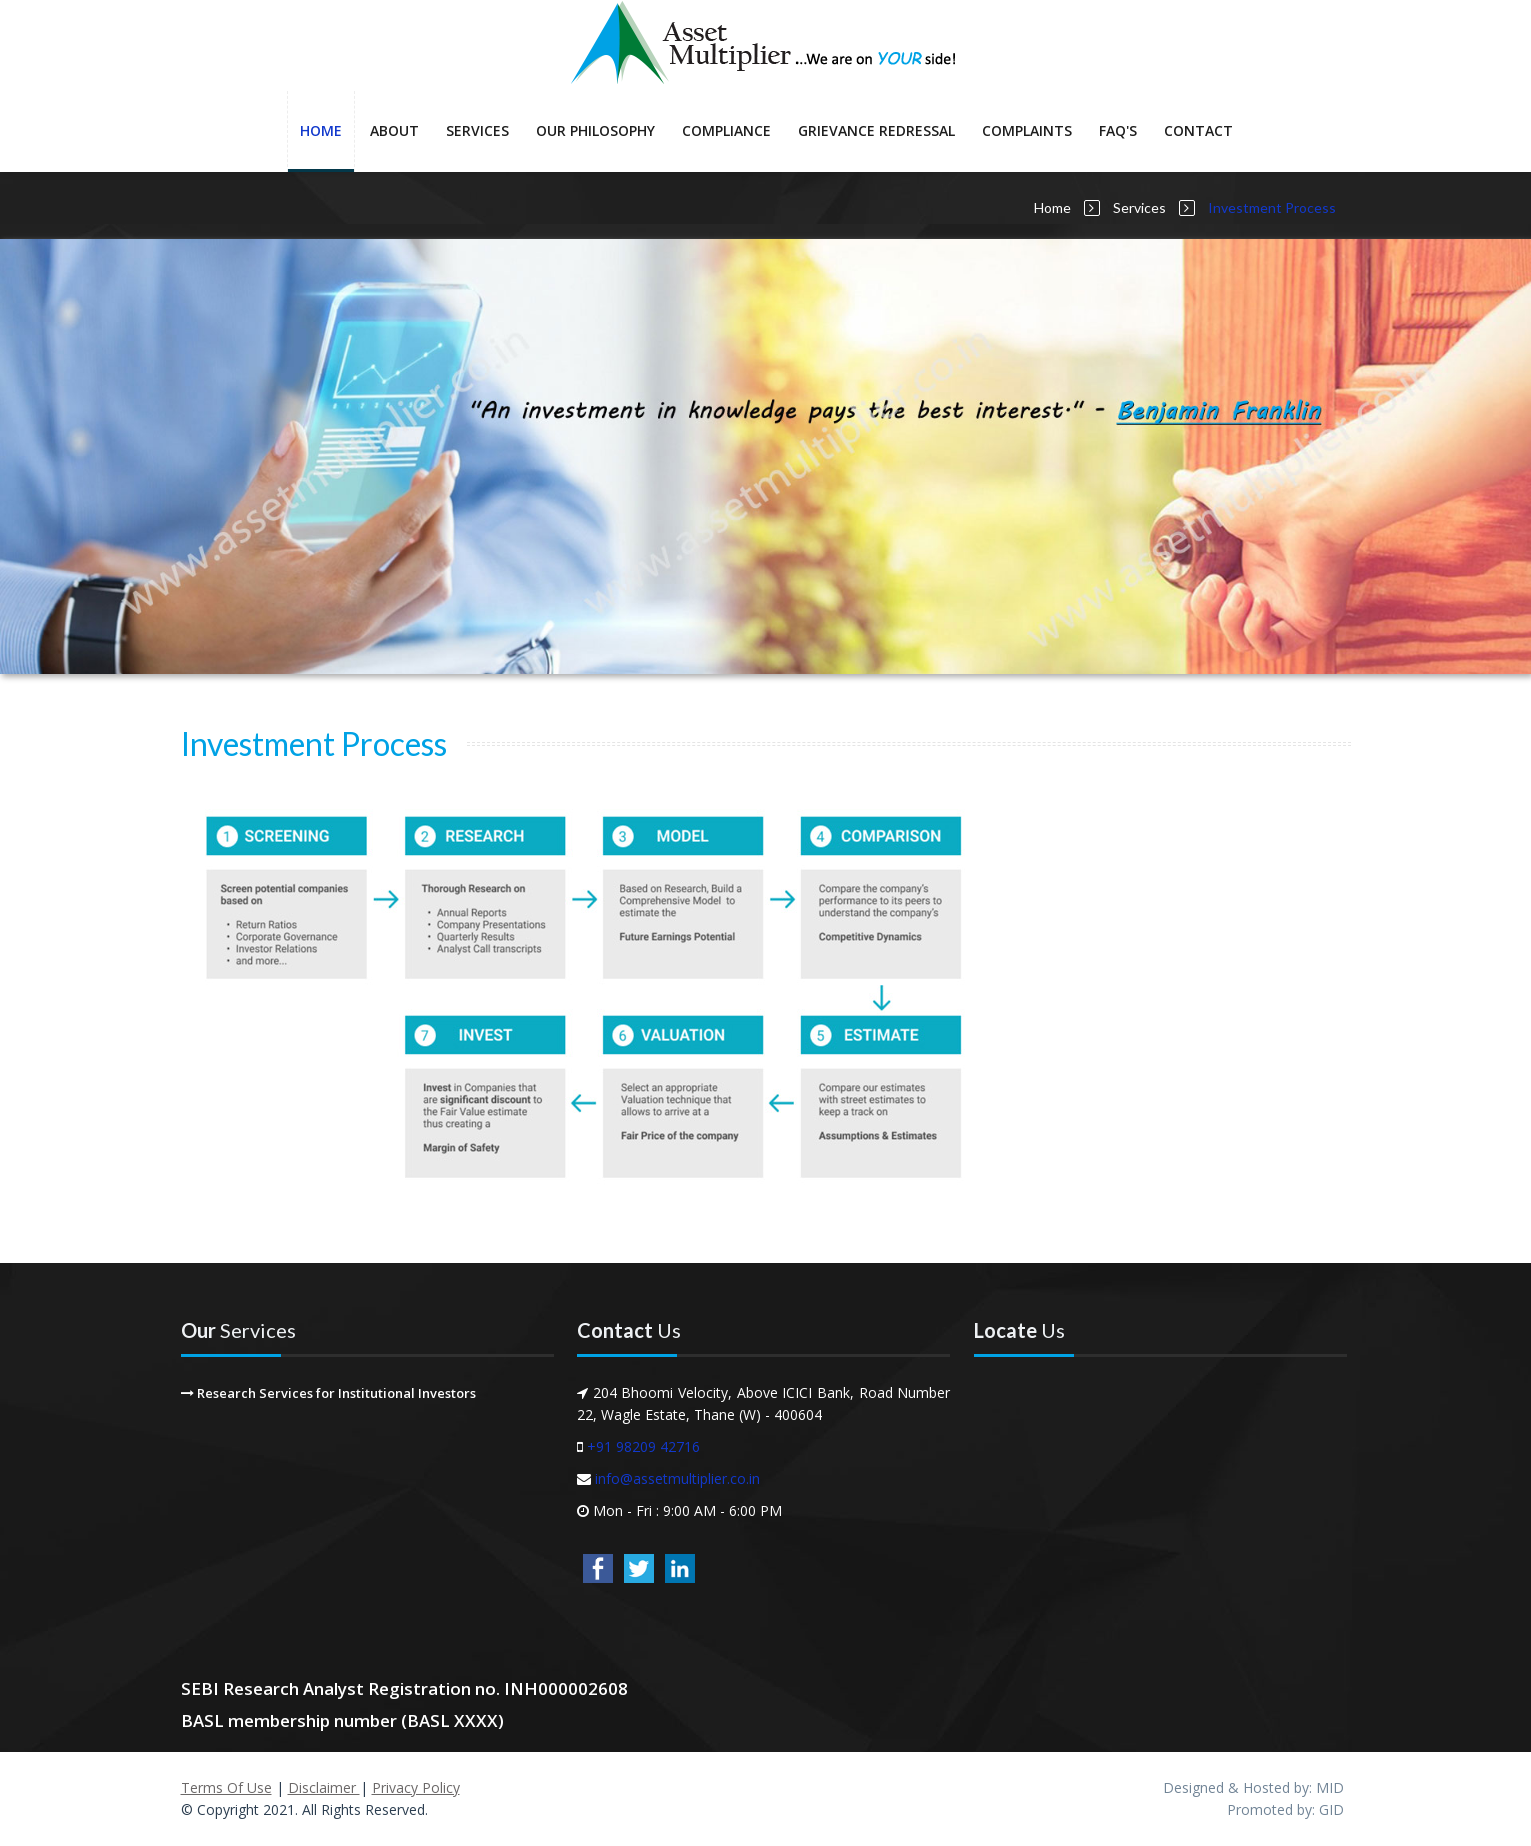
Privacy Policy (416, 1787)
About (394, 130)
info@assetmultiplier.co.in (677, 1478)
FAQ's (1118, 130)
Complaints (1027, 130)
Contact (1198, 130)
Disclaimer (324, 1787)
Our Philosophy (595, 130)
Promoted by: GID (1285, 1809)
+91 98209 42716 (643, 1446)
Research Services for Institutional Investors (328, 1393)
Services (477, 130)
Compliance (726, 130)
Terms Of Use (226, 1787)
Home (321, 130)
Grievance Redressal (876, 130)
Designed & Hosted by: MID (1253, 1787)
